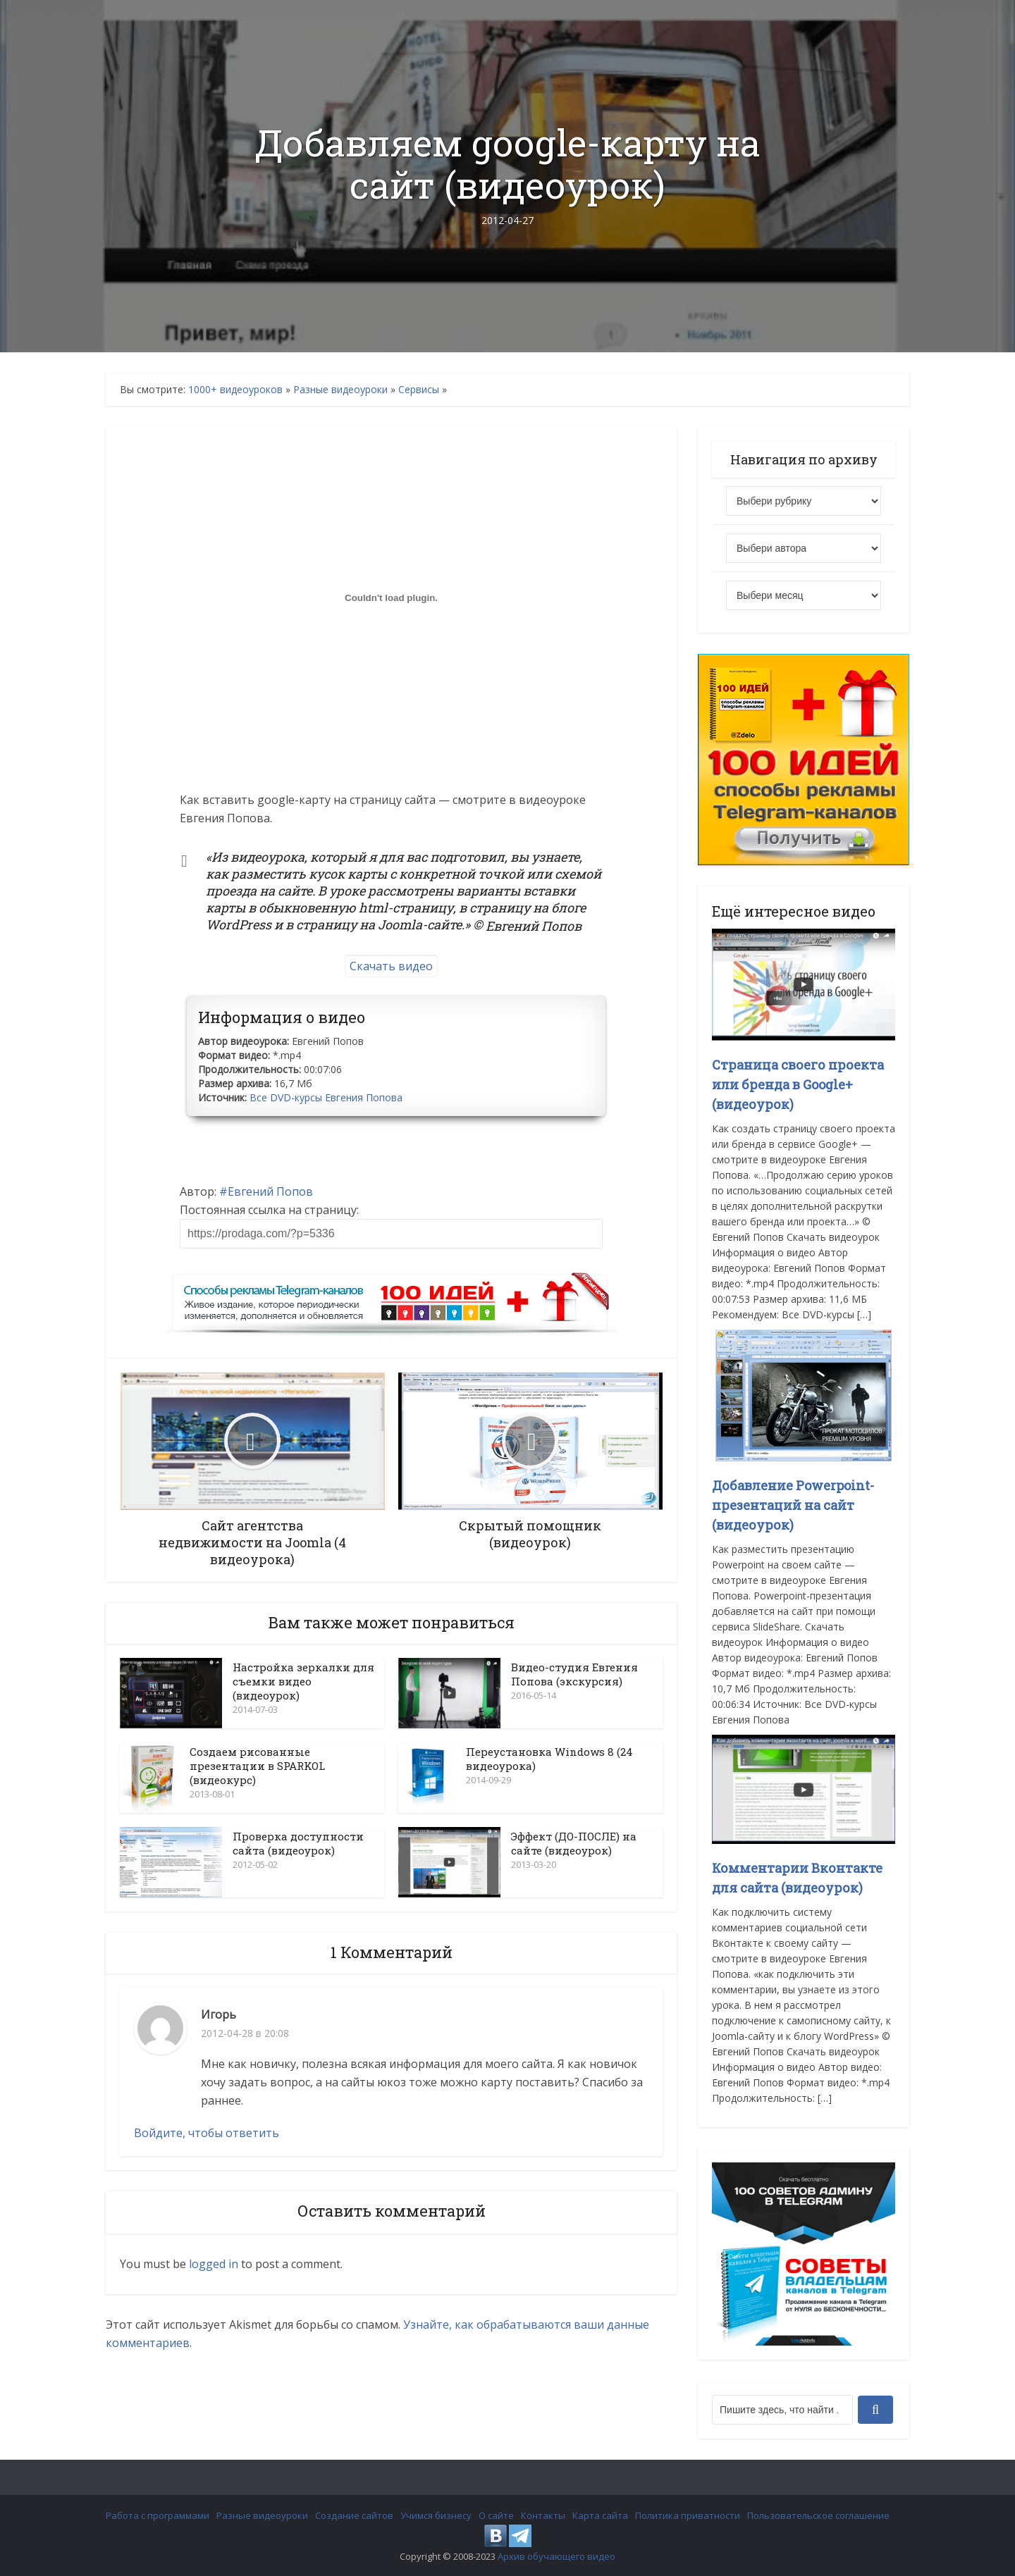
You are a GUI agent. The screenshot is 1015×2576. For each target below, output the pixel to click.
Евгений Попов (270, 1191)
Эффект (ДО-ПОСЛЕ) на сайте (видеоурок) (573, 1843)
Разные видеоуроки (340, 389)
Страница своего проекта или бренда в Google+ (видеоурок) (798, 1084)
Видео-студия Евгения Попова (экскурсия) (574, 1674)
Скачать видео (391, 966)
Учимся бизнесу (436, 2515)
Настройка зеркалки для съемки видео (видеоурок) (303, 1681)
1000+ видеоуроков (235, 389)
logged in (213, 2264)
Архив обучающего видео (556, 2556)
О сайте (496, 2515)
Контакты (543, 2515)
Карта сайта (600, 2515)
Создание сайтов (354, 2515)
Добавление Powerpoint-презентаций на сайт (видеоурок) (793, 1505)
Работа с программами (157, 2515)
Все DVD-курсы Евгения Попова (326, 1097)
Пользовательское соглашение (818, 2515)
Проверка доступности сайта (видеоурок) (298, 1843)
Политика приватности (687, 2515)
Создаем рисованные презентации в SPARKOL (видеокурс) (257, 1766)
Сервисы (418, 389)
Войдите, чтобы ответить (206, 2133)
